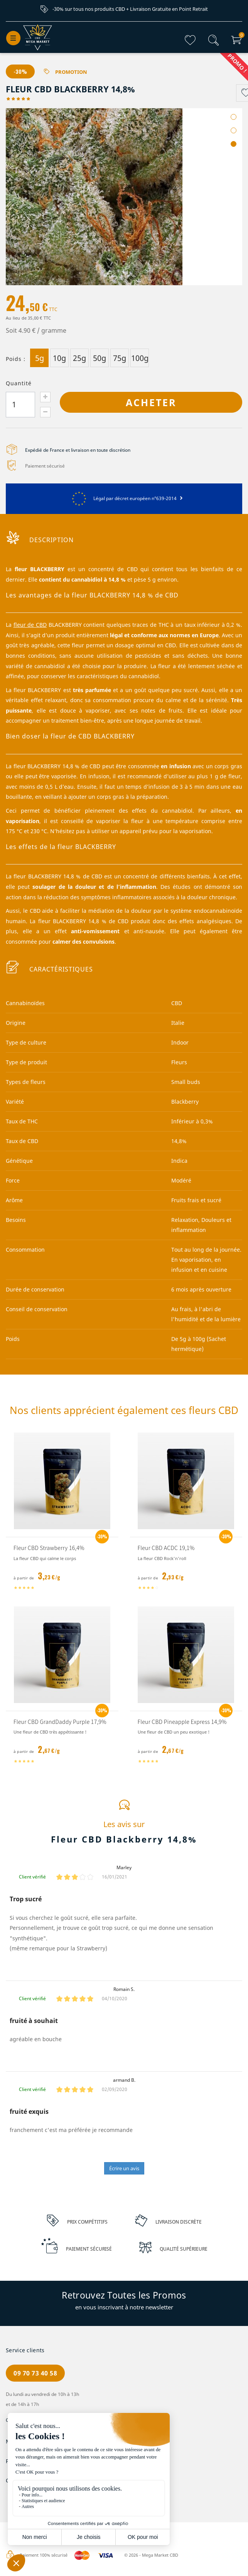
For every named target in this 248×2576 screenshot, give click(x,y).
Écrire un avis (124, 2168)
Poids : (15, 359)
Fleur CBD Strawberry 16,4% (48, 1548)
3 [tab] (233, 144)
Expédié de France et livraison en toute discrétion (77, 450)
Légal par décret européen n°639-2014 (124, 498)
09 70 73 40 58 (35, 2373)
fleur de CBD (30, 625)
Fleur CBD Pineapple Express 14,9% (182, 1722)
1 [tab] (233, 117)
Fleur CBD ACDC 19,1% (166, 1548)
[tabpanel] (124, 197)
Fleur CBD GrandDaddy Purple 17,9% (59, 1722)
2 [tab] (233, 131)
